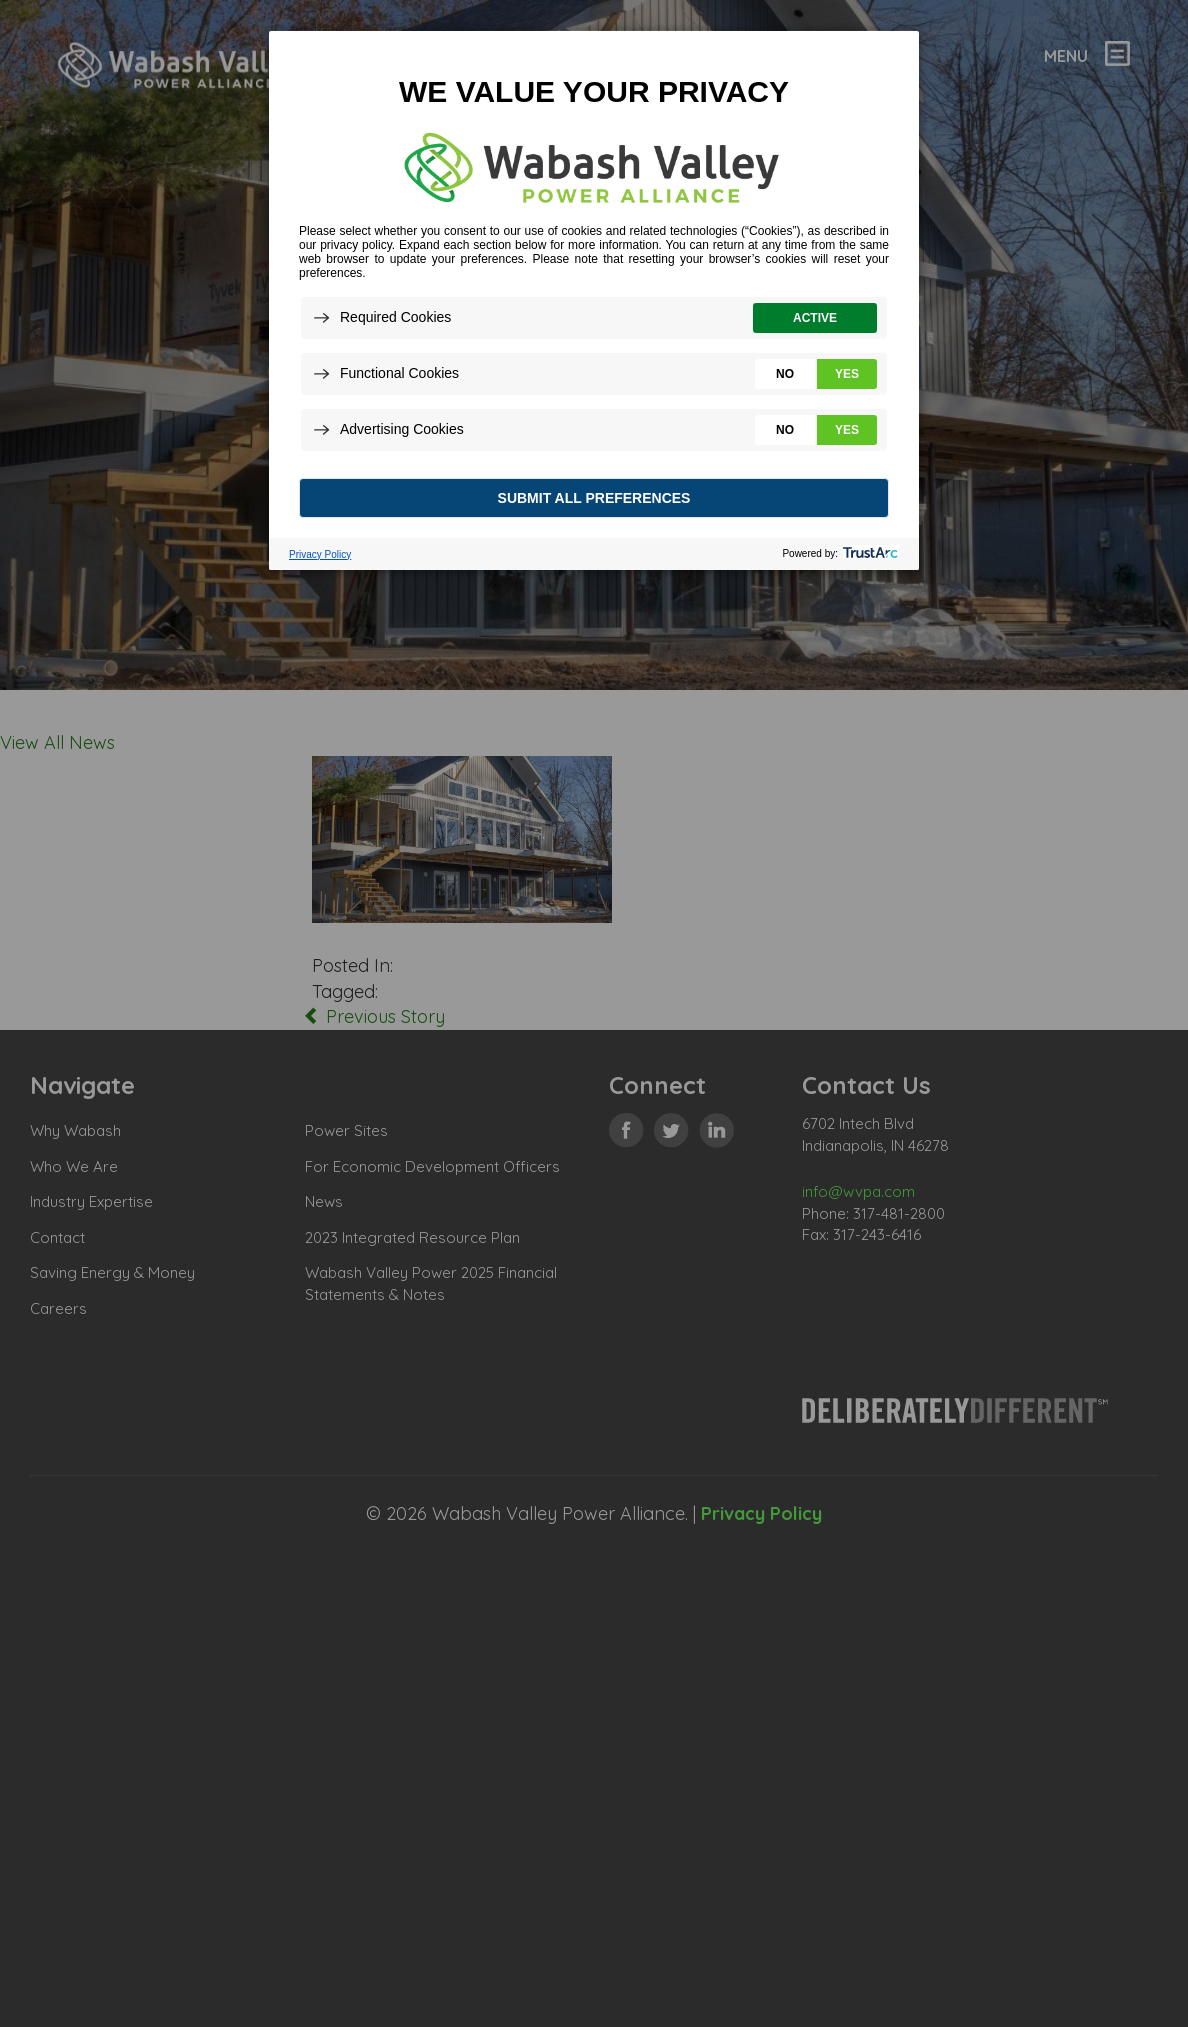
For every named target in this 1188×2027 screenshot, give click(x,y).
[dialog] (594, 299)
